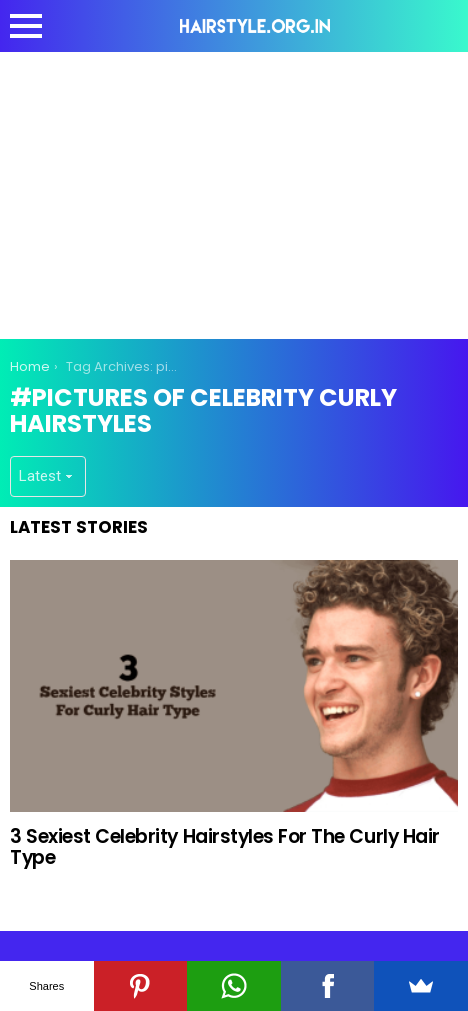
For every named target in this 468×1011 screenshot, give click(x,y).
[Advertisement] (234, 192)
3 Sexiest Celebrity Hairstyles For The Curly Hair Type (225, 847)
